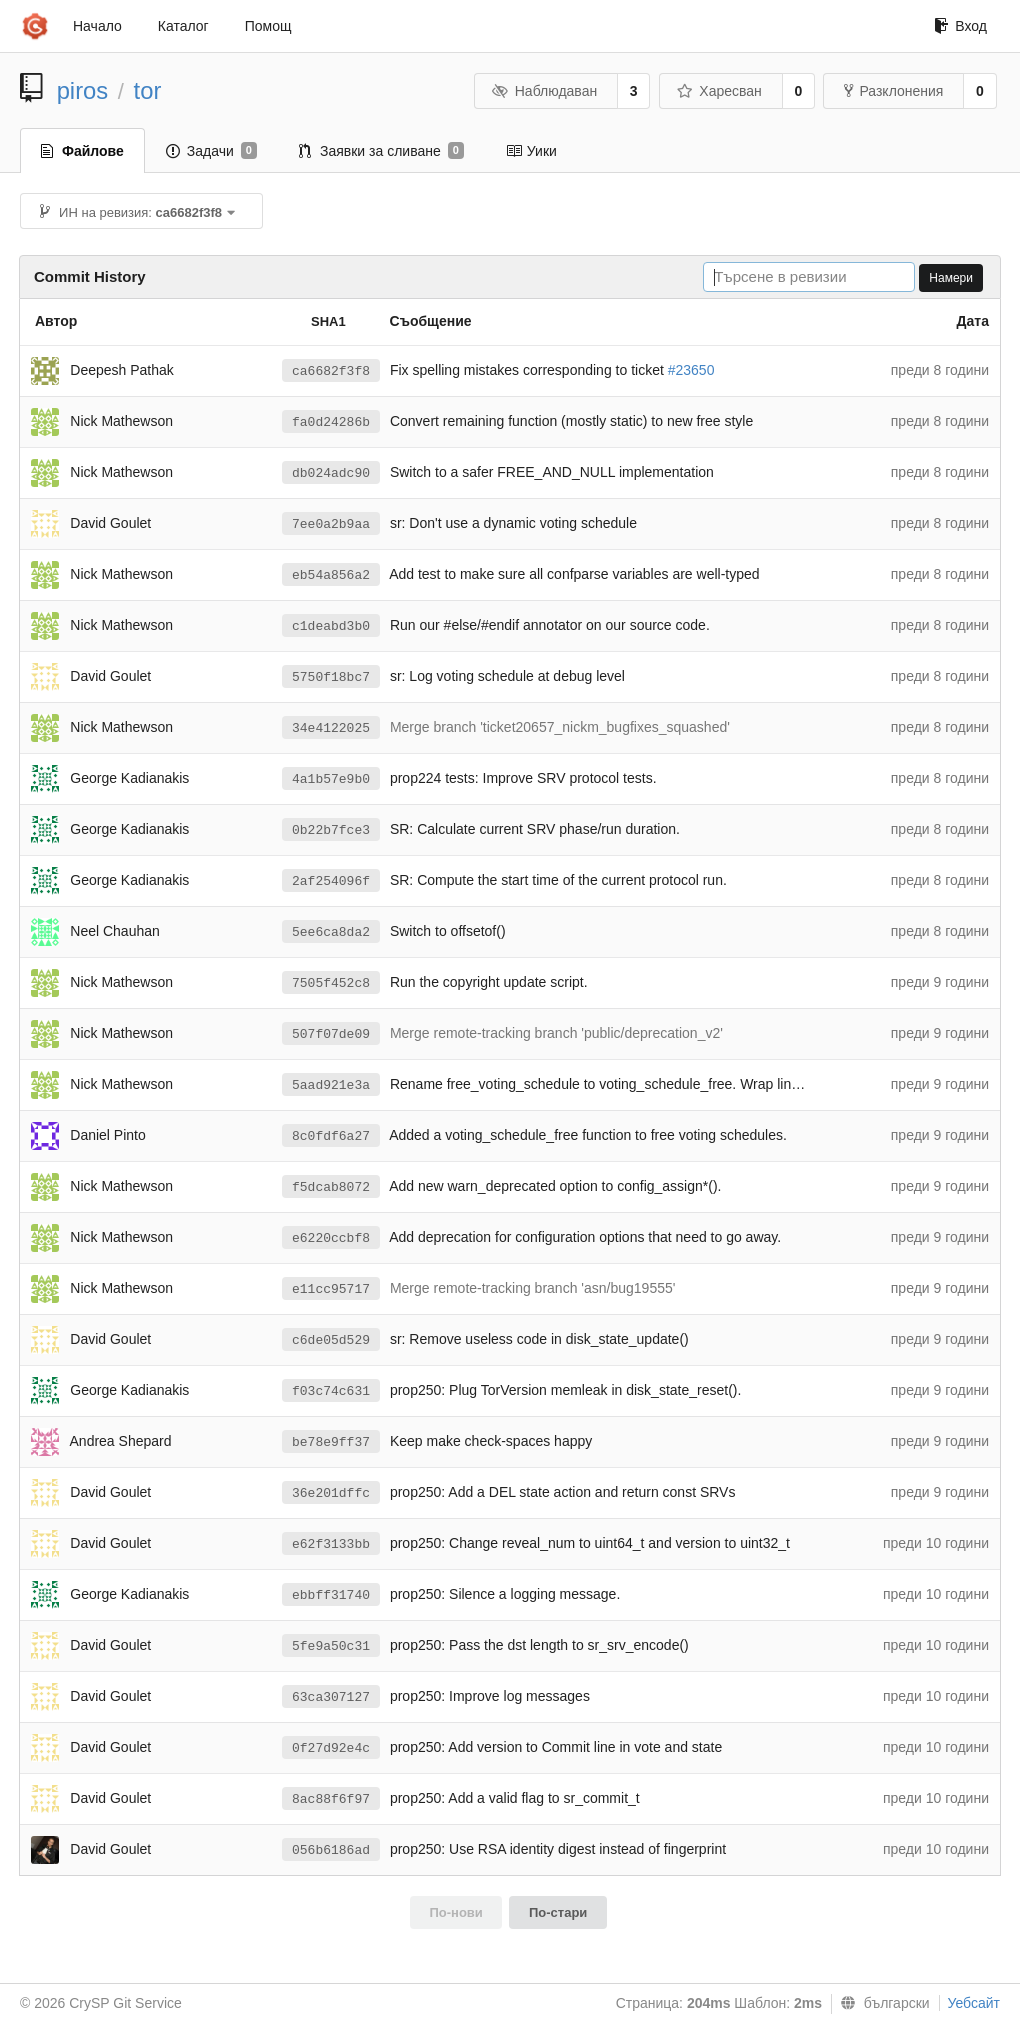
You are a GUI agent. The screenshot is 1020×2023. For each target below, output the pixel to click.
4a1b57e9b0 (331, 779)
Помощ (268, 26)
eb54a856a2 (331, 575)
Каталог (183, 26)
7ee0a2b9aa (331, 524)
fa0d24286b (331, 422)
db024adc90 (331, 473)
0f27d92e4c (331, 1748)
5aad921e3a (331, 1085)
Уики (531, 151)
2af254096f (331, 881)
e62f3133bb (331, 1544)
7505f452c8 (331, 983)
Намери (951, 278)
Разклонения (893, 91)
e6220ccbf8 (331, 1238)
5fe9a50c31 (331, 1646)
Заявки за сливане (381, 151)
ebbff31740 (331, 1595)
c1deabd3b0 (331, 626)
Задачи (211, 151)
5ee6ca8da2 (331, 932)
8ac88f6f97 (331, 1799)
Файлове (82, 151)
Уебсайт (974, 2003)
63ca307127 (331, 1697)
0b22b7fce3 (331, 830)
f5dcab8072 (331, 1187)
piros (83, 90)
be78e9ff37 (331, 1442)
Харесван (719, 91)
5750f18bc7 (331, 677)
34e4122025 (331, 728)
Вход (960, 26)
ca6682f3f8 (331, 371)
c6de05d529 (331, 1340)
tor (148, 90)
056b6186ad (331, 1850)
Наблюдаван (544, 91)
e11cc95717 (331, 1289)
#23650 (691, 370)
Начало (97, 26)
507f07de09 (331, 1034)
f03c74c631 (331, 1391)
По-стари (558, 1912)
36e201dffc (331, 1493)
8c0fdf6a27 (331, 1136)
